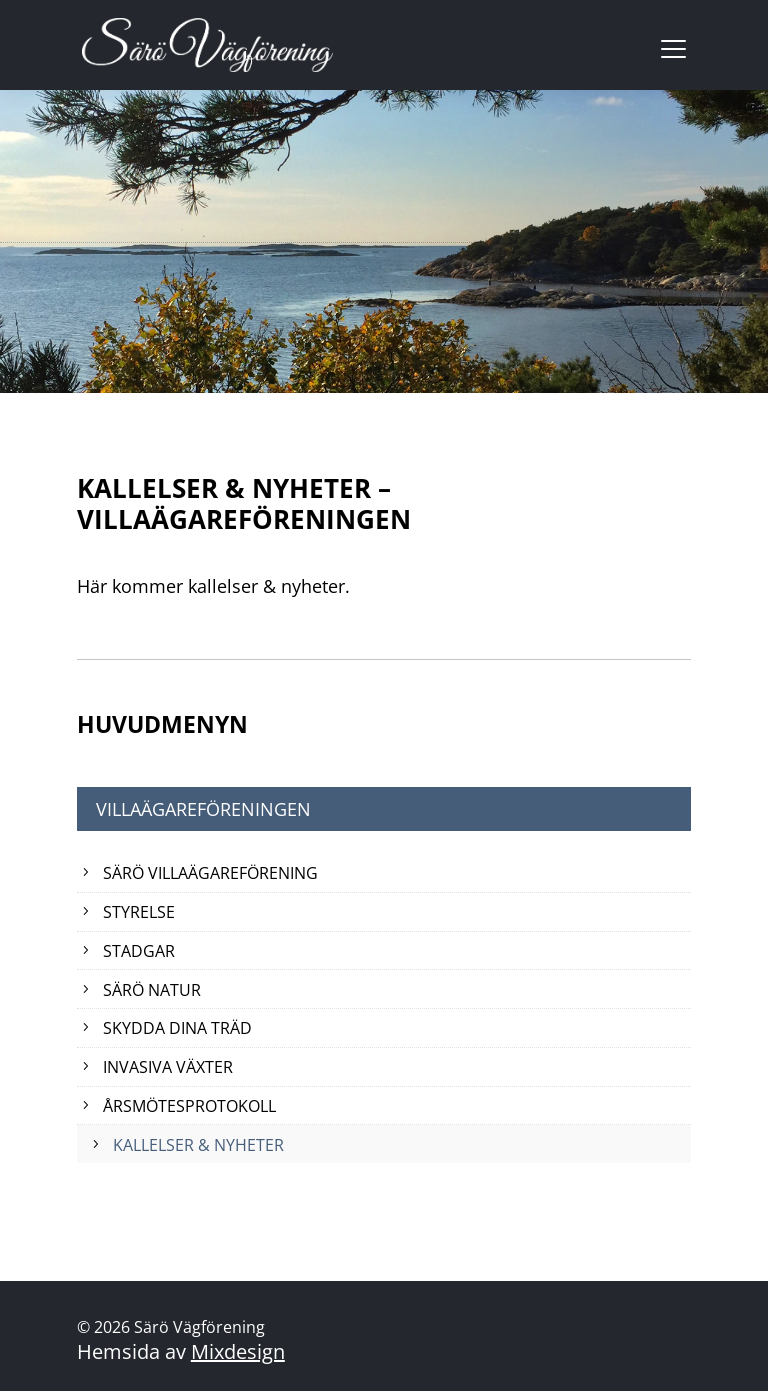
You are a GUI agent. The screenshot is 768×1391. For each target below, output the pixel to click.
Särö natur (152, 990)
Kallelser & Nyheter (198, 1145)
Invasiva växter (168, 1067)
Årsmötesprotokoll (189, 1106)
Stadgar (139, 951)
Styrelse (139, 912)
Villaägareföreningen (203, 809)
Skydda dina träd (177, 1028)
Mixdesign (238, 1351)
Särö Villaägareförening (210, 873)
